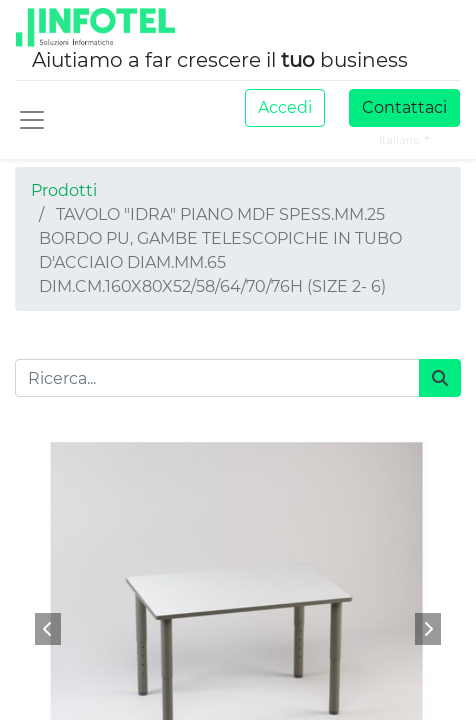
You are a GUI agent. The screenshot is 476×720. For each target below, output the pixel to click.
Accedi (285, 107)
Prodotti (64, 190)
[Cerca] (440, 378)
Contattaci (404, 107)
